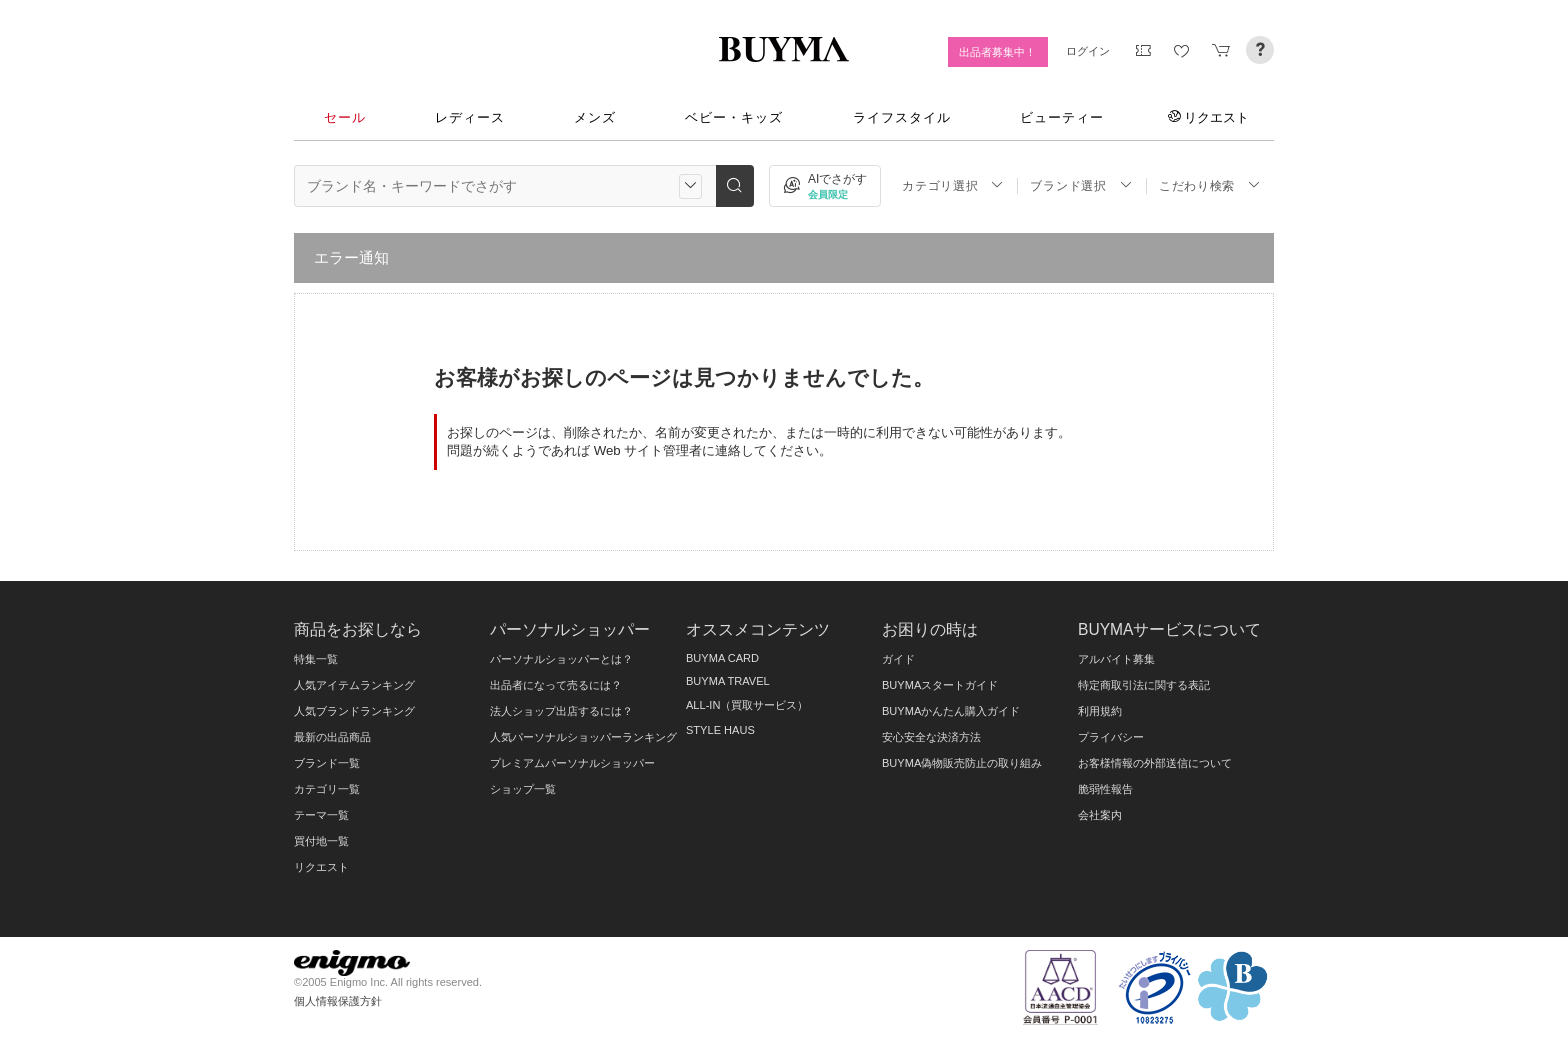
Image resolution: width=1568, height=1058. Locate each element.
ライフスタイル (902, 117)
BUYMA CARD (722, 658)
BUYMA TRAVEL (728, 681)
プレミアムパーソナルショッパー (572, 763)
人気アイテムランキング (354, 685)
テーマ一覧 (321, 815)
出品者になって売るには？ (556, 685)
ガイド (898, 659)
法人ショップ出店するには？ (561, 711)
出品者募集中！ (997, 52)
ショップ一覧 (523, 789)
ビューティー (1062, 117)
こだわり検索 (1210, 185)
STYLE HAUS (720, 730)
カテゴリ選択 (953, 185)
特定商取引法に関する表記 (1144, 685)
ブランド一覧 (327, 763)
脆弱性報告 (1105, 789)
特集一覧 (316, 659)
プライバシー (1111, 737)
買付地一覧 (321, 841)
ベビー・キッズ (734, 117)
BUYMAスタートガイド (940, 685)
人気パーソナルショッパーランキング (583, 737)
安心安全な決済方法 (931, 737)
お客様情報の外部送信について (1155, 763)
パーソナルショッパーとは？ (561, 659)
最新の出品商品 (332, 737)
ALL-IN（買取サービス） (747, 705)
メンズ (595, 117)
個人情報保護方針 (338, 1001)
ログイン (1088, 51)
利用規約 (1100, 711)
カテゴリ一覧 (327, 789)
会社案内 (1100, 815)
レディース (470, 117)
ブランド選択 (1081, 185)
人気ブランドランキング (354, 711)
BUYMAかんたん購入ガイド (951, 711)
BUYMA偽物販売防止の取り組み (962, 763)
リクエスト (1208, 117)
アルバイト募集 (1116, 659)
